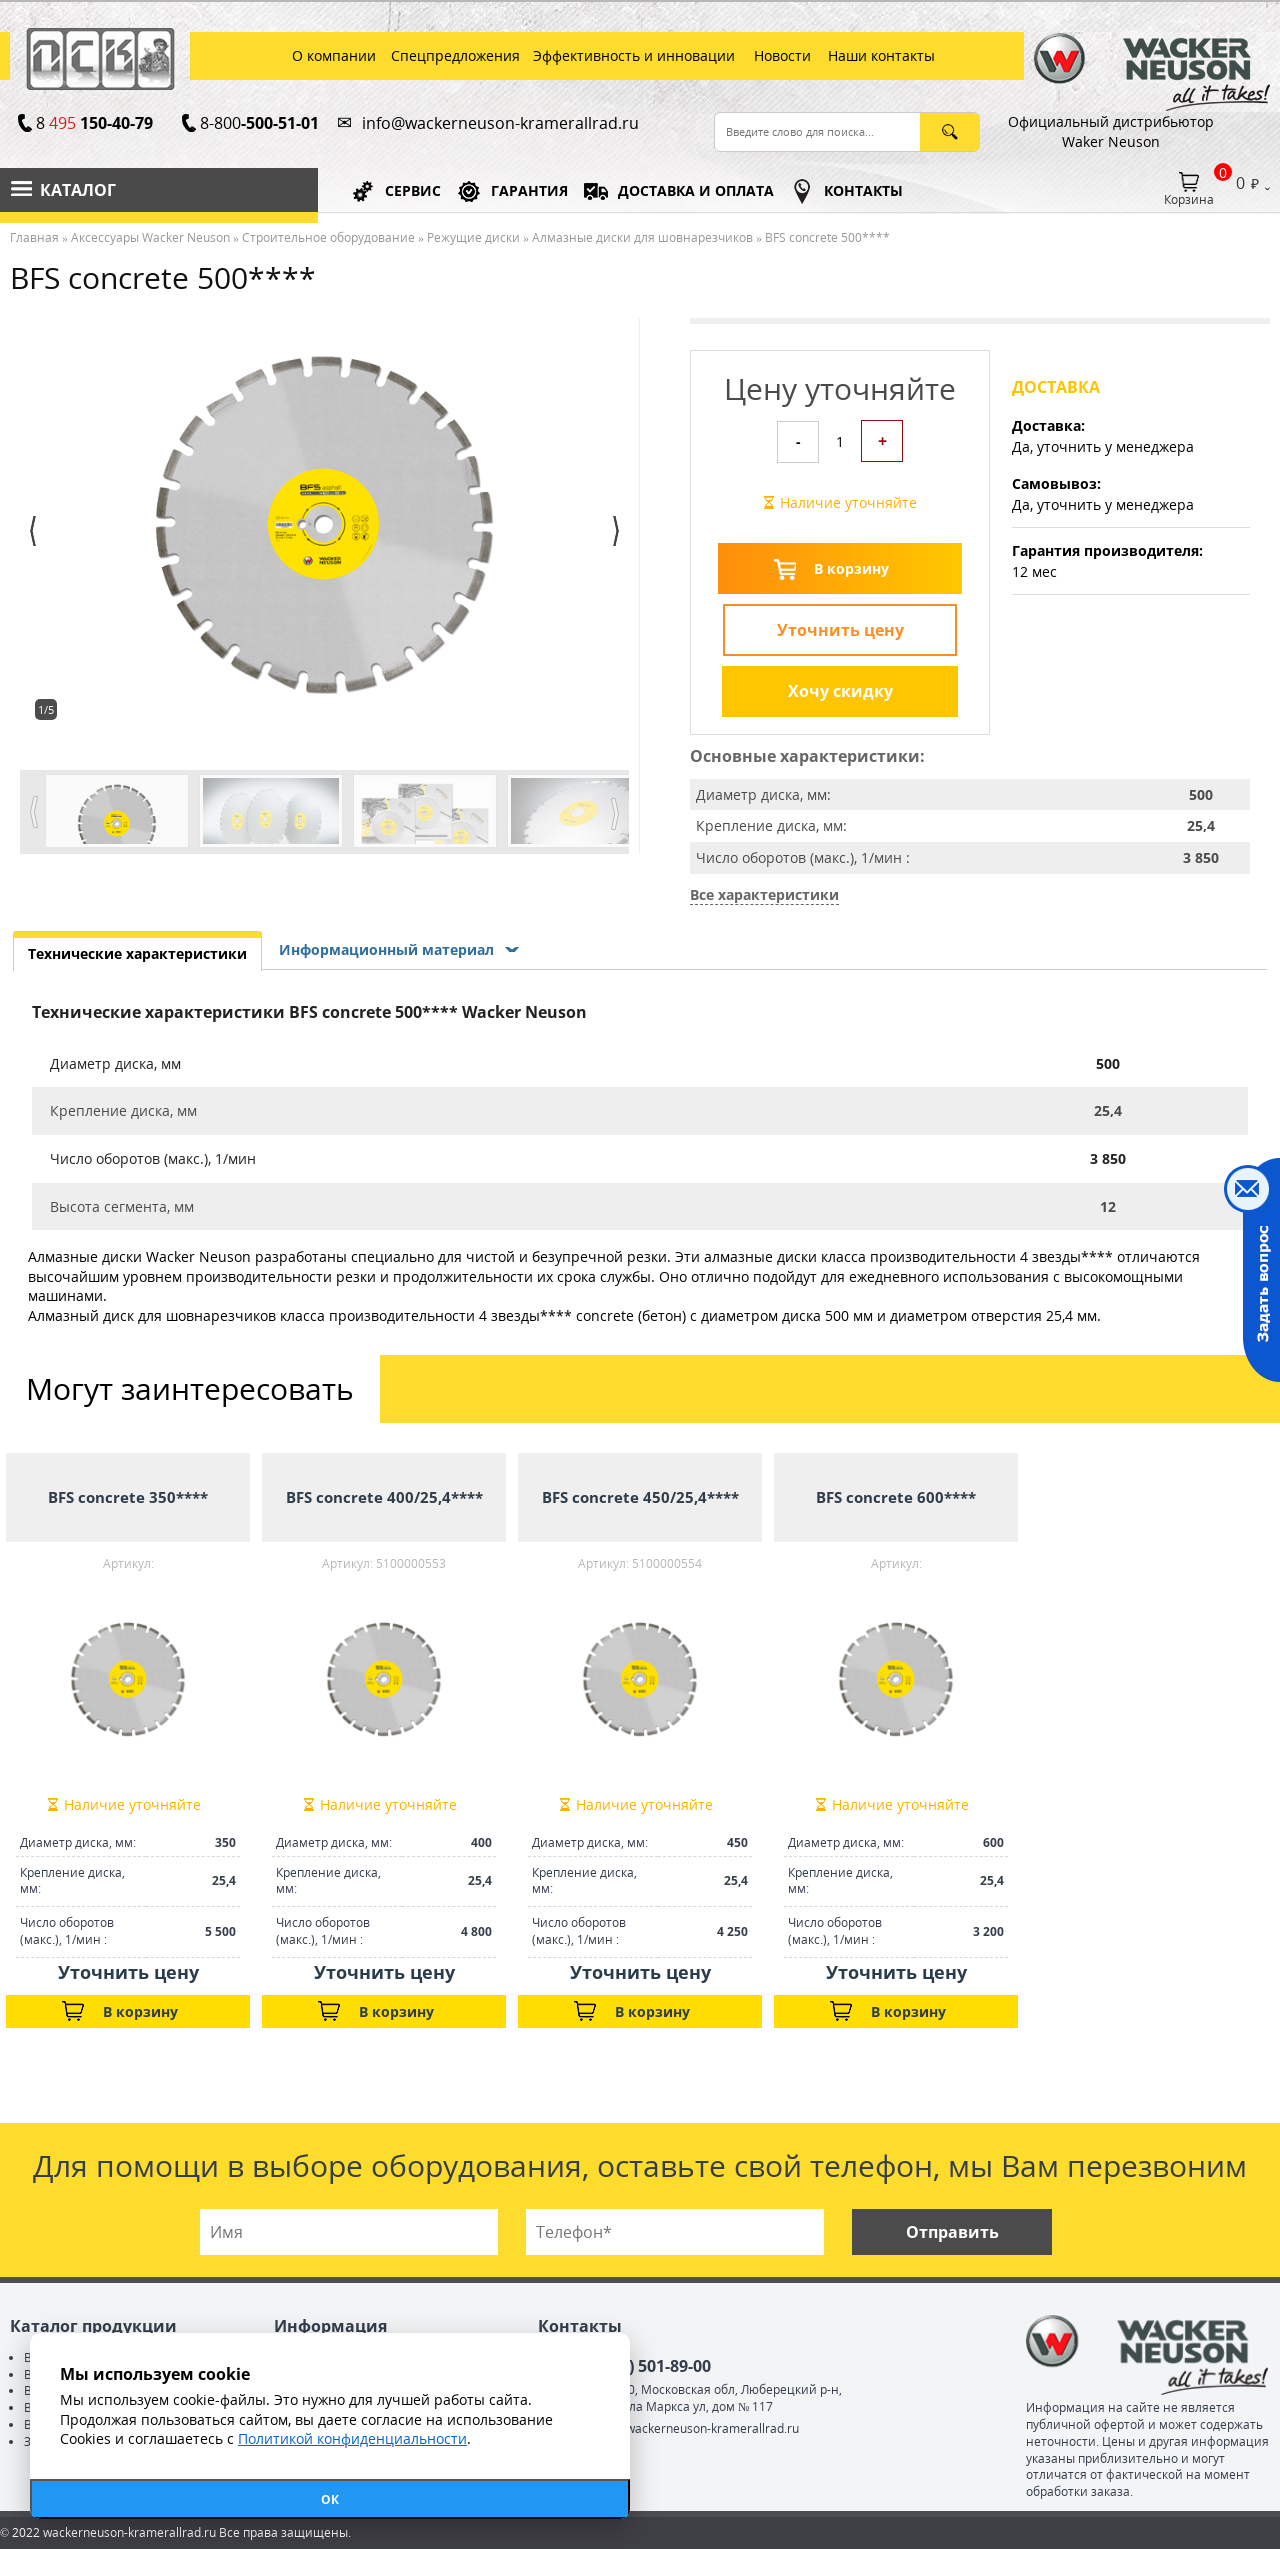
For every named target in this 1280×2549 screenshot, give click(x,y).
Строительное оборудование (328, 237)
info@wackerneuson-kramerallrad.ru (500, 123)
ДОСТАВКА (696, 190)
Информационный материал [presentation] (386, 949)
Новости (782, 55)
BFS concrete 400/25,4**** (384, 1497)
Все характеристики (764, 894)
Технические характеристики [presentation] (137, 953)
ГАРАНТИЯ (529, 190)
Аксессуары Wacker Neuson (150, 237)
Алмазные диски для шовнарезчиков (642, 237)
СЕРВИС (413, 190)
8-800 (259, 123)
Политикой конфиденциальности (352, 2438)
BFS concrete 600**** (896, 1497)
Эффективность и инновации (634, 55)
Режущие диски (473, 237)
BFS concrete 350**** (128, 1497)
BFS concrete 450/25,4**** (640, 1497)
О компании (334, 55)
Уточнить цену (840, 630)
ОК (330, 2499)
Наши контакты (881, 55)
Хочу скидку (840, 691)
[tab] (137, 951)
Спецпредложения (455, 55)
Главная (34, 237)
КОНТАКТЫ (863, 190)
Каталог (78, 190)
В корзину (851, 568)
